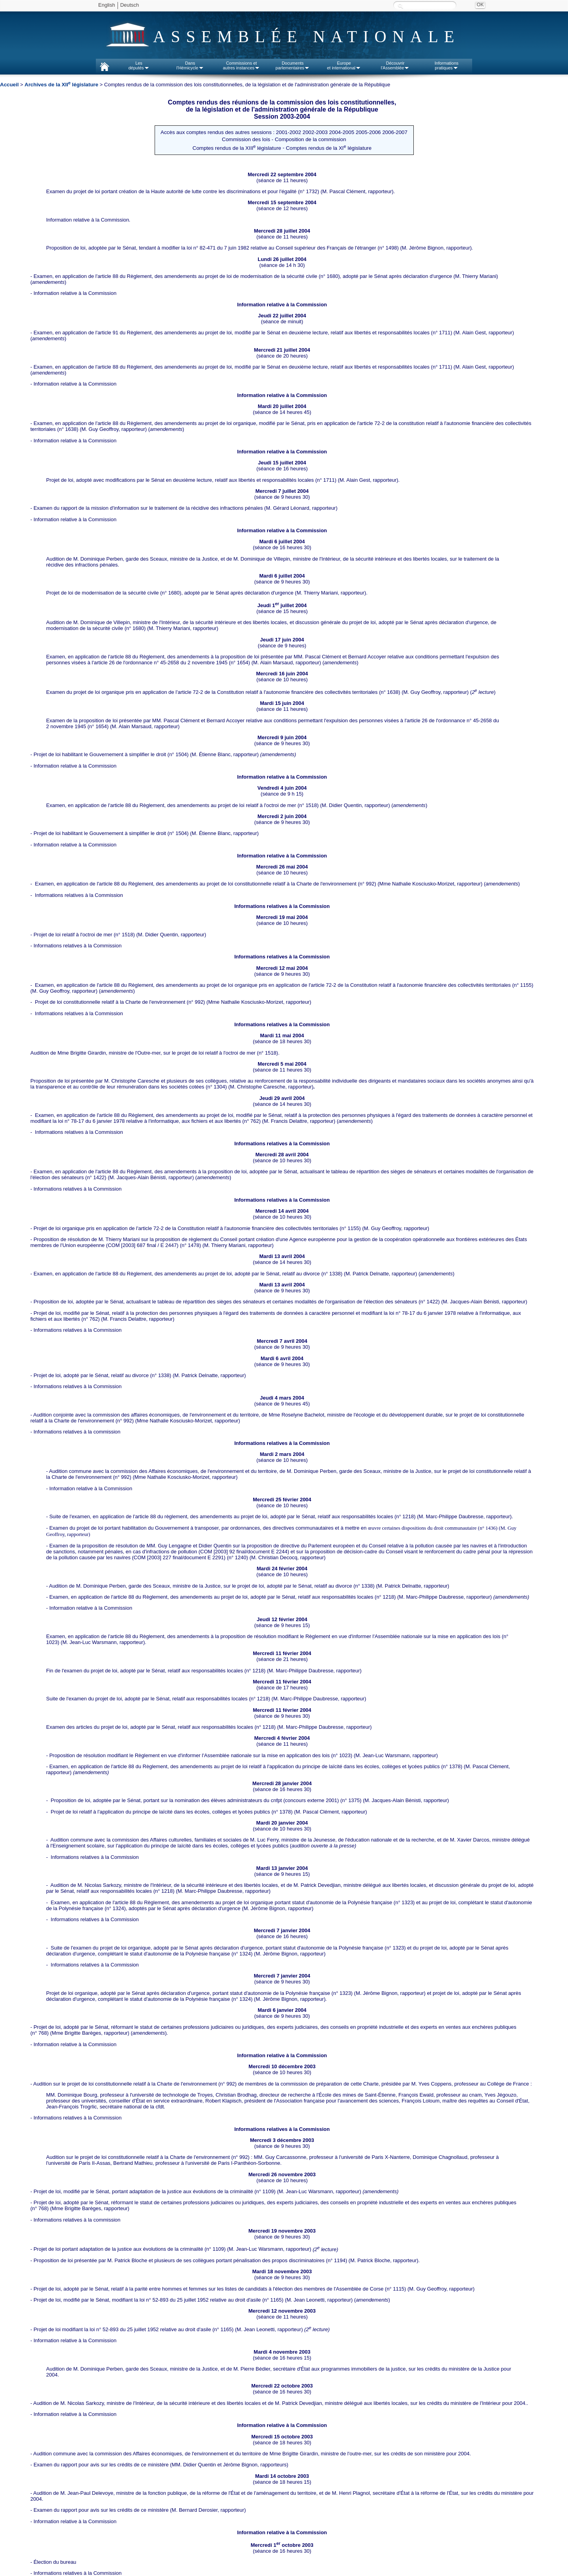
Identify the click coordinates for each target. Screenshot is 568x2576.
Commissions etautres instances (241, 65)
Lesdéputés (138, 65)
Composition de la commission (310, 139)
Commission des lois (246, 139)
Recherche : (400, 5)
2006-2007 (394, 132)
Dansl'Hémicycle (190, 65)
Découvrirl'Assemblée (395, 65)
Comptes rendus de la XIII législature (236, 148)
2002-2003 (315, 132)
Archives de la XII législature (61, 85)
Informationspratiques (447, 65)
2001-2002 (288, 132)
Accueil (9, 85)
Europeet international (344, 65)
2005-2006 (368, 132)
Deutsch (129, 5)
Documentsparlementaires (293, 65)
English (106, 5)
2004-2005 (341, 132)
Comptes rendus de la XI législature (329, 148)
